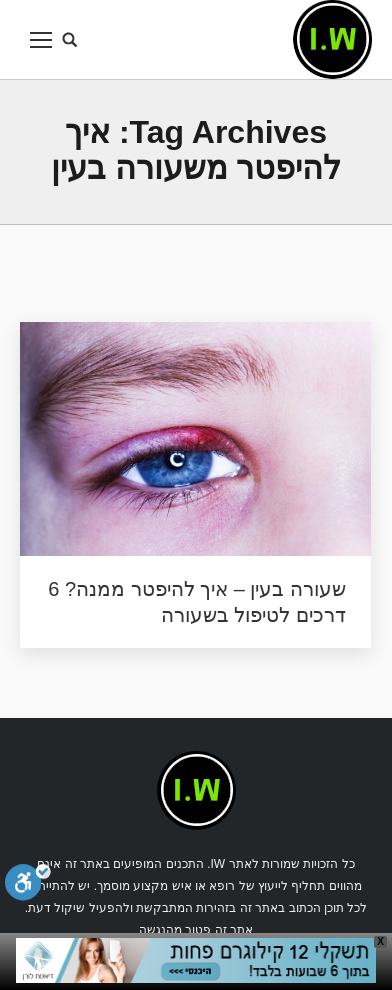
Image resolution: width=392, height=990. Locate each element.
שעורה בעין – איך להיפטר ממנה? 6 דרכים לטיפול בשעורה (197, 602)
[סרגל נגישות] (28, 885)
